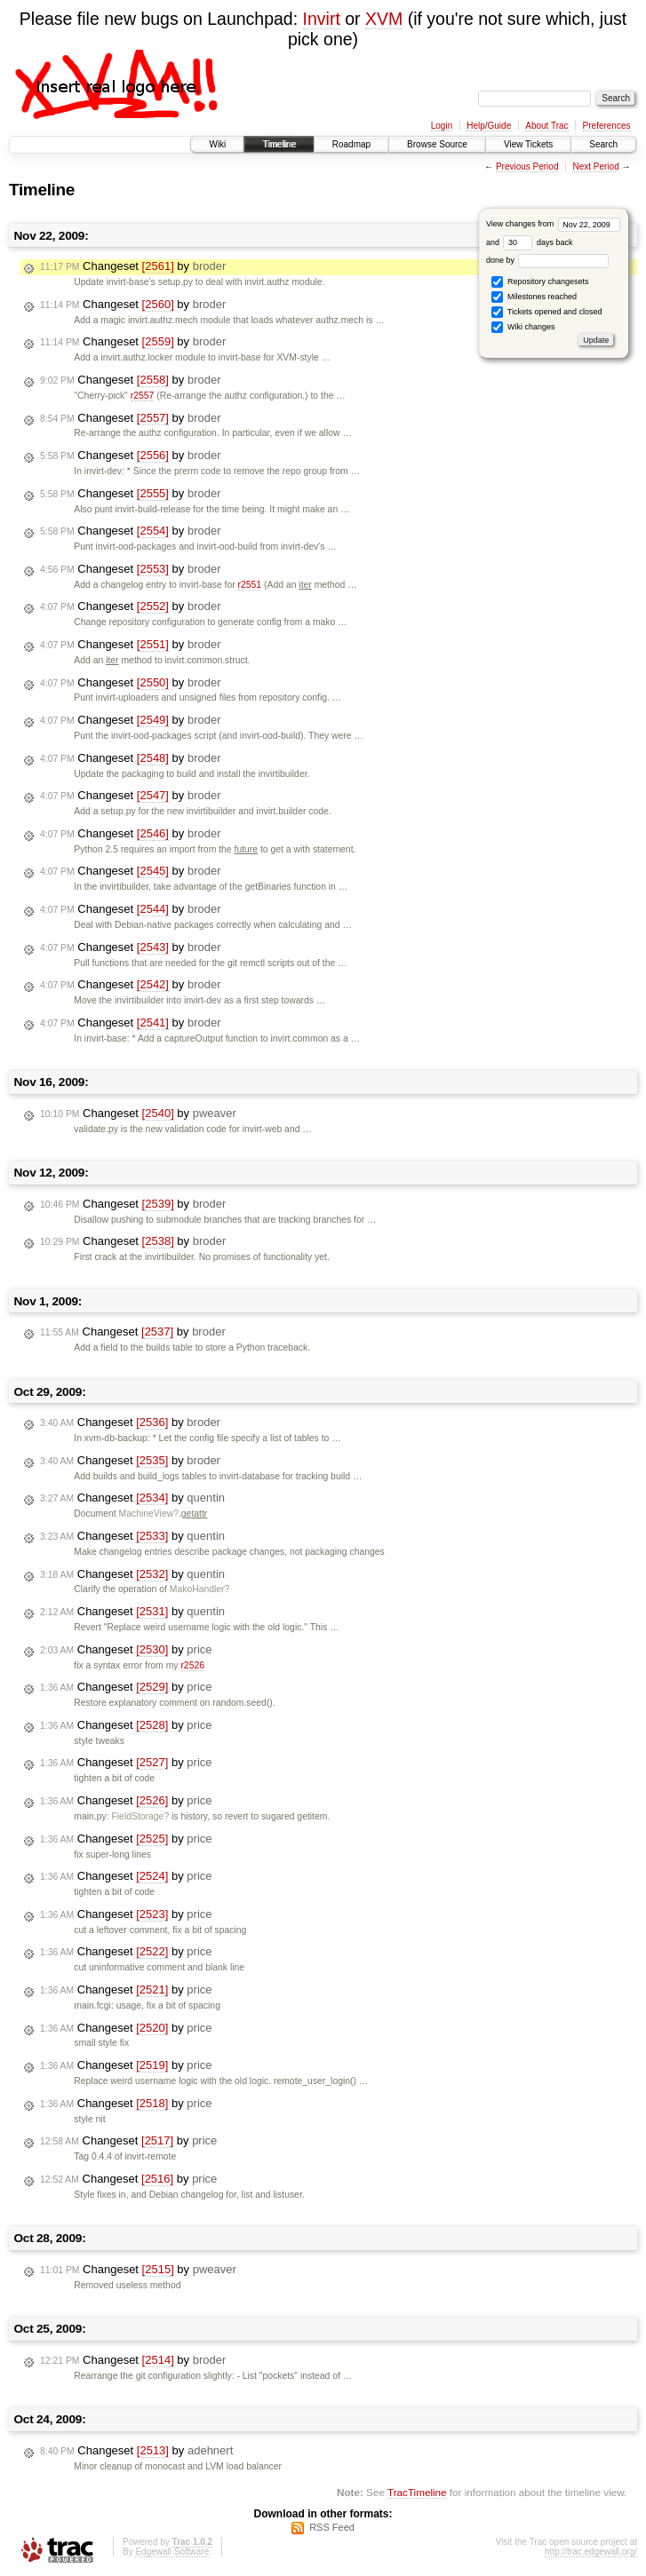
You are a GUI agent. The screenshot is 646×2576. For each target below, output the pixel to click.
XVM (384, 18)
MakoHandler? (200, 1589)
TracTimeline (417, 2492)
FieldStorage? (140, 1816)
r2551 (250, 585)
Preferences (607, 126)
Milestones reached (534, 297)
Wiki (217, 144)
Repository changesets (539, 282)
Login (441, 126)
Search (603, 144)
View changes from (553, 223)
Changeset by (133, 266)
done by (548, 260)
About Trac (546, 126)
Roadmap (351, 144)
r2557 (143, 395)
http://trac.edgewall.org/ (591, 2551)
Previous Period (527, 166)
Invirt (321, 18)
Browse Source (437, 144)
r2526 (192, 1665)
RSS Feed (332, 2527)
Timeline (278, 144)
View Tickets (528, 144)
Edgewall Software (172, 2551)
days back (537, 242)
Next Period (595, 166)
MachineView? (149, 1513)
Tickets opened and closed (546, 312)
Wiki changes (522, 327)
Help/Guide (489, 126)
